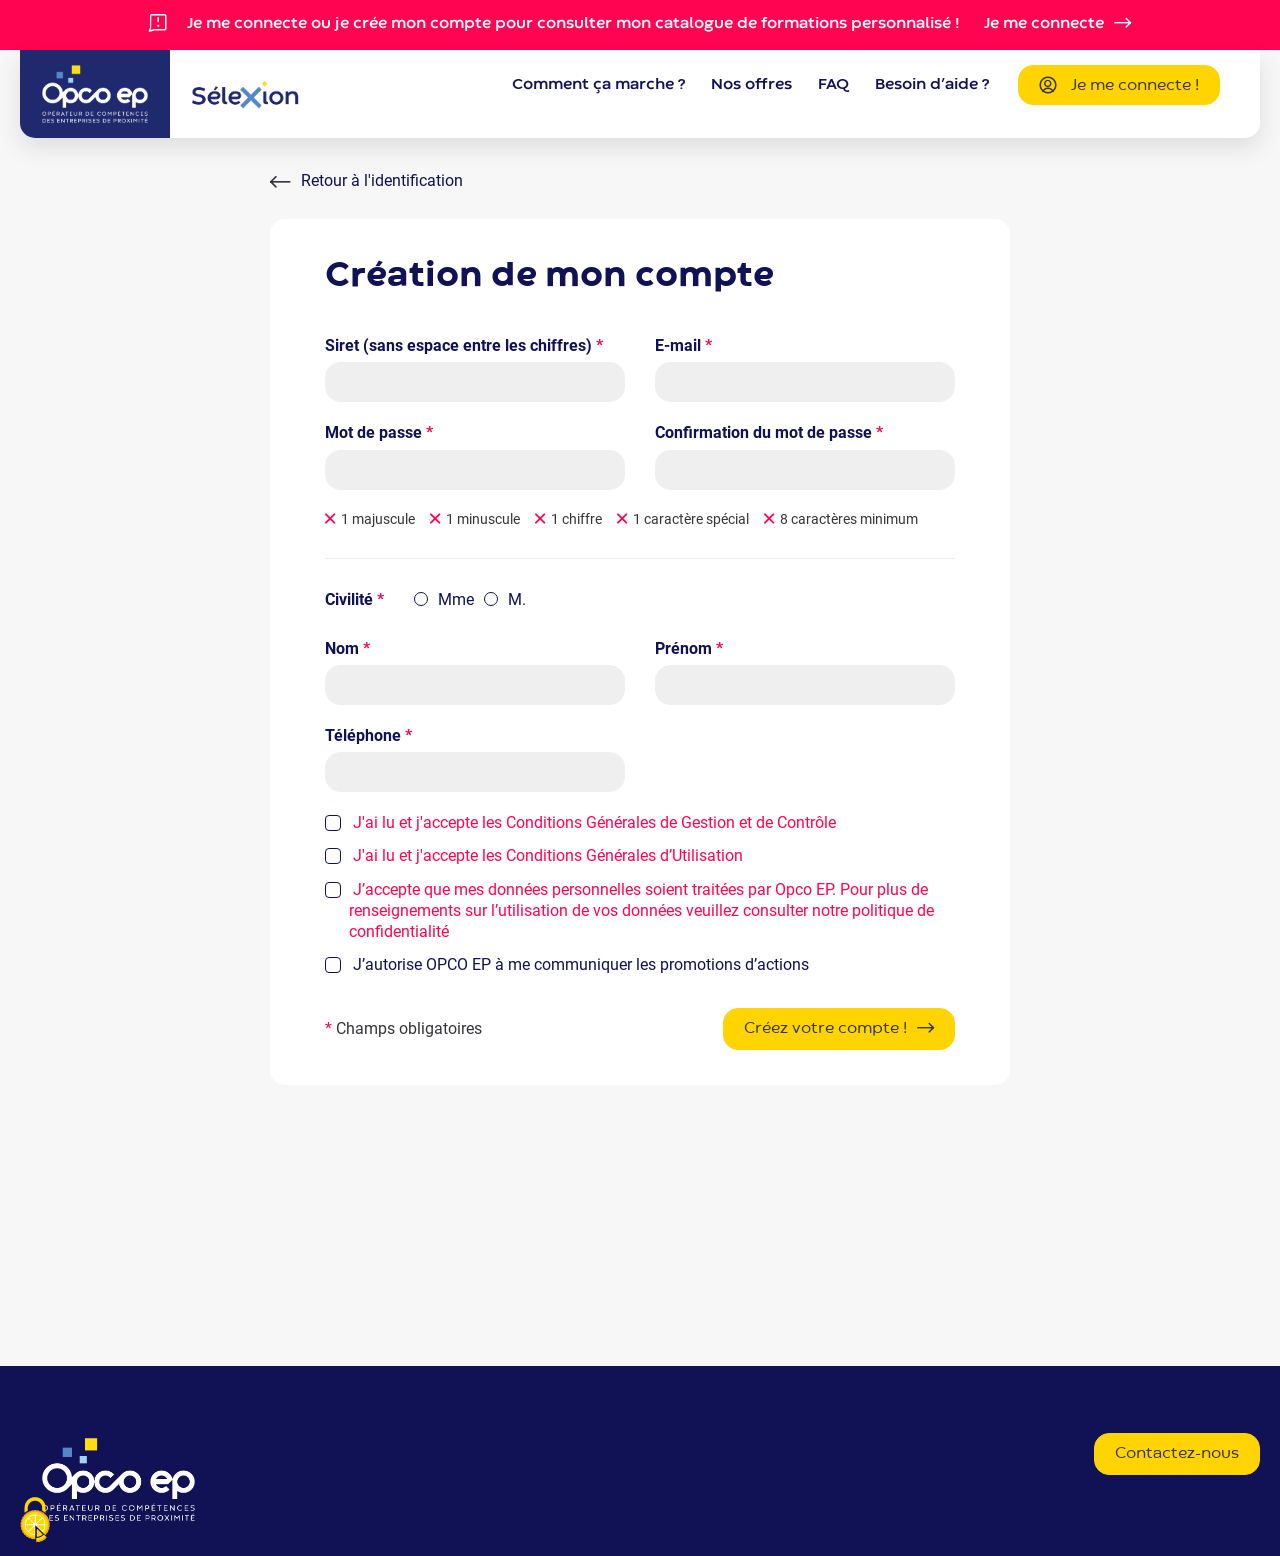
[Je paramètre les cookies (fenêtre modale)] (35, 1521)
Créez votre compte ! (825, 1029)
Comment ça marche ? (598, 85)
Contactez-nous (1177, 1454)
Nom (347, 648)
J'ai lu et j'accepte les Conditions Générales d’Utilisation (548, 855)
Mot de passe (379, 432)
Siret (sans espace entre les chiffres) (464, 345)
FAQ (833, 85)
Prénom (689, 648)
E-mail (683, 345)
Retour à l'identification (382, 180)
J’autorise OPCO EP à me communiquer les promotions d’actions (579, 964)
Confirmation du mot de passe (769, 432)
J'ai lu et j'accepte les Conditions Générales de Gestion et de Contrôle (594, 822)
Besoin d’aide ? (932, 85)
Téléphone (368, 735)
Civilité (354, 599)
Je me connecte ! (1119, 87)
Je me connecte (1044, 24)
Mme (456, 599)
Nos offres (751, 85)
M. (517, 599)
